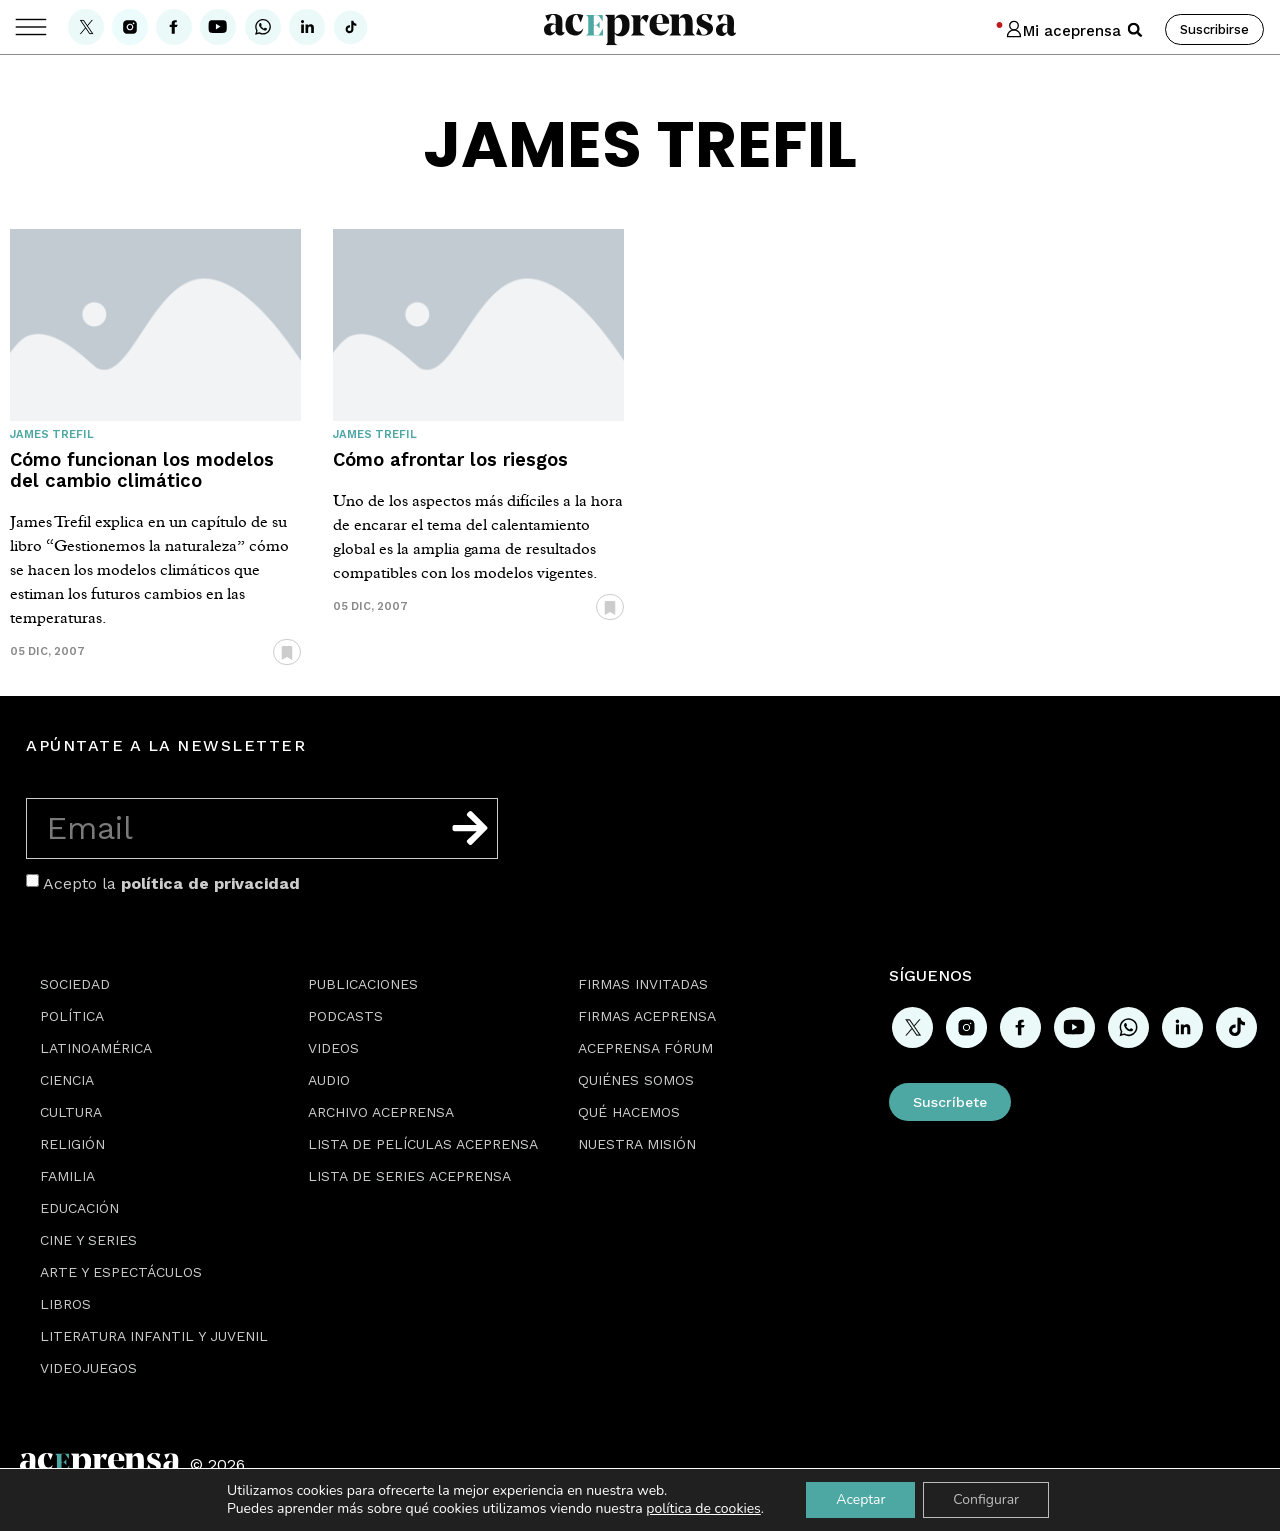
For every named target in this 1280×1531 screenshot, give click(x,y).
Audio (329, 1080)
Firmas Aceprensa (647, 1016)
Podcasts (345, 1016)
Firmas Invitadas (643, 984)
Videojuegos (88, 1368)
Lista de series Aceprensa (409, 1176)
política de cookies (703, 1508)
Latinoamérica (96, 1048)
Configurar (986, 1499)
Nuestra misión (637, 1144)
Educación (79, 1208)
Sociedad (75, 984)
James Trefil (52, 434)
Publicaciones (363, 984)
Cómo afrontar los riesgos (450, 459)
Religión (72, 1144)
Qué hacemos (629, 1112)
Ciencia (67, 1080)
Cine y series (88, 1240)
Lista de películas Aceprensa (423, 1144)
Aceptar (860, 1499)
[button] (1135, 30)
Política (72, 1016)
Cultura (71, 1112)
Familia (67, 1176)
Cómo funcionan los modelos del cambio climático (142, 470)
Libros (65, 1304)
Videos (333, 1048)
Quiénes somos (636, 1080)
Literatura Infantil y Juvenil (154, 1336)
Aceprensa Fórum (645, 1048)
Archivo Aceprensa (381, 1112)
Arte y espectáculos (121, 1272)
